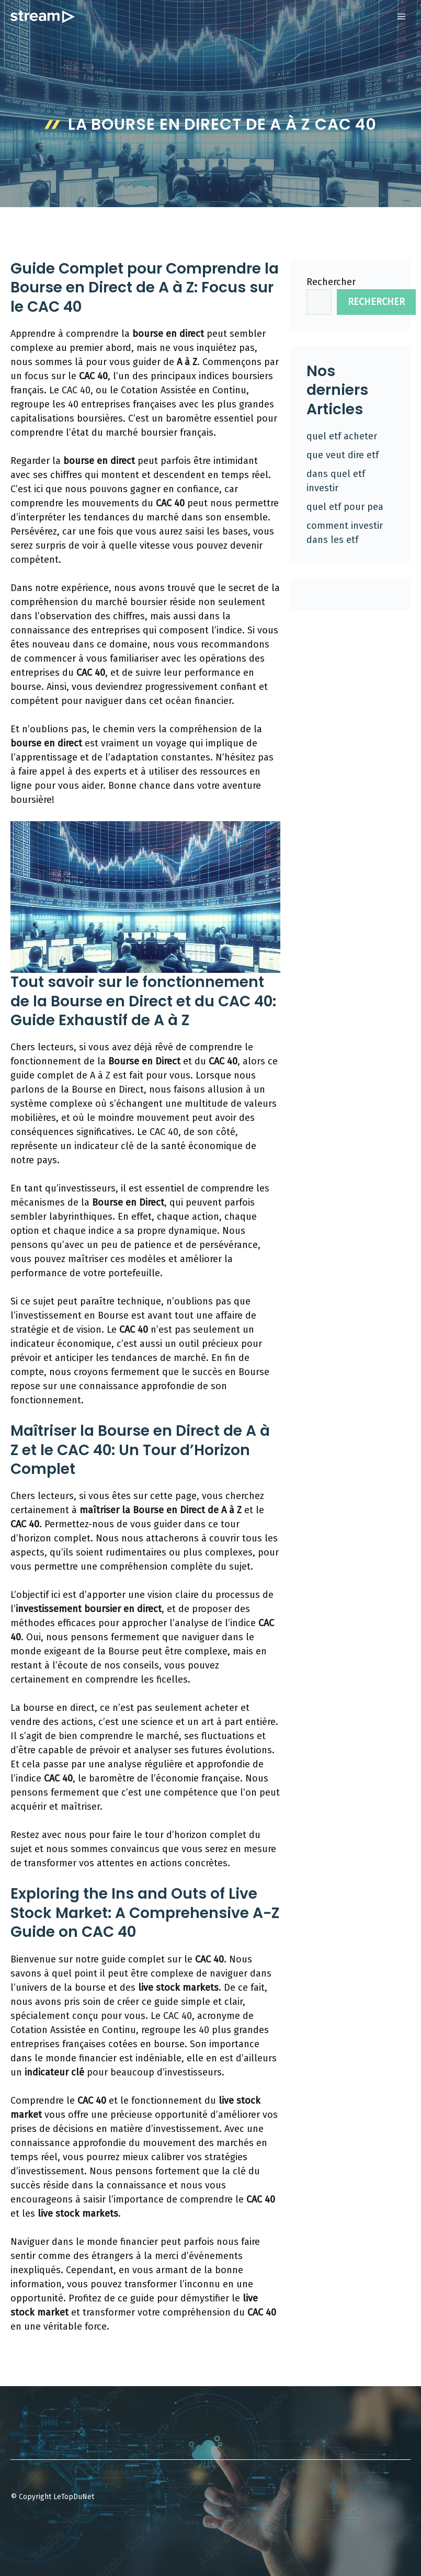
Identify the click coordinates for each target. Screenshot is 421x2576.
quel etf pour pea (344, 507)
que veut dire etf (342, 455)
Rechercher (331, 282)
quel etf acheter (341, 436)
